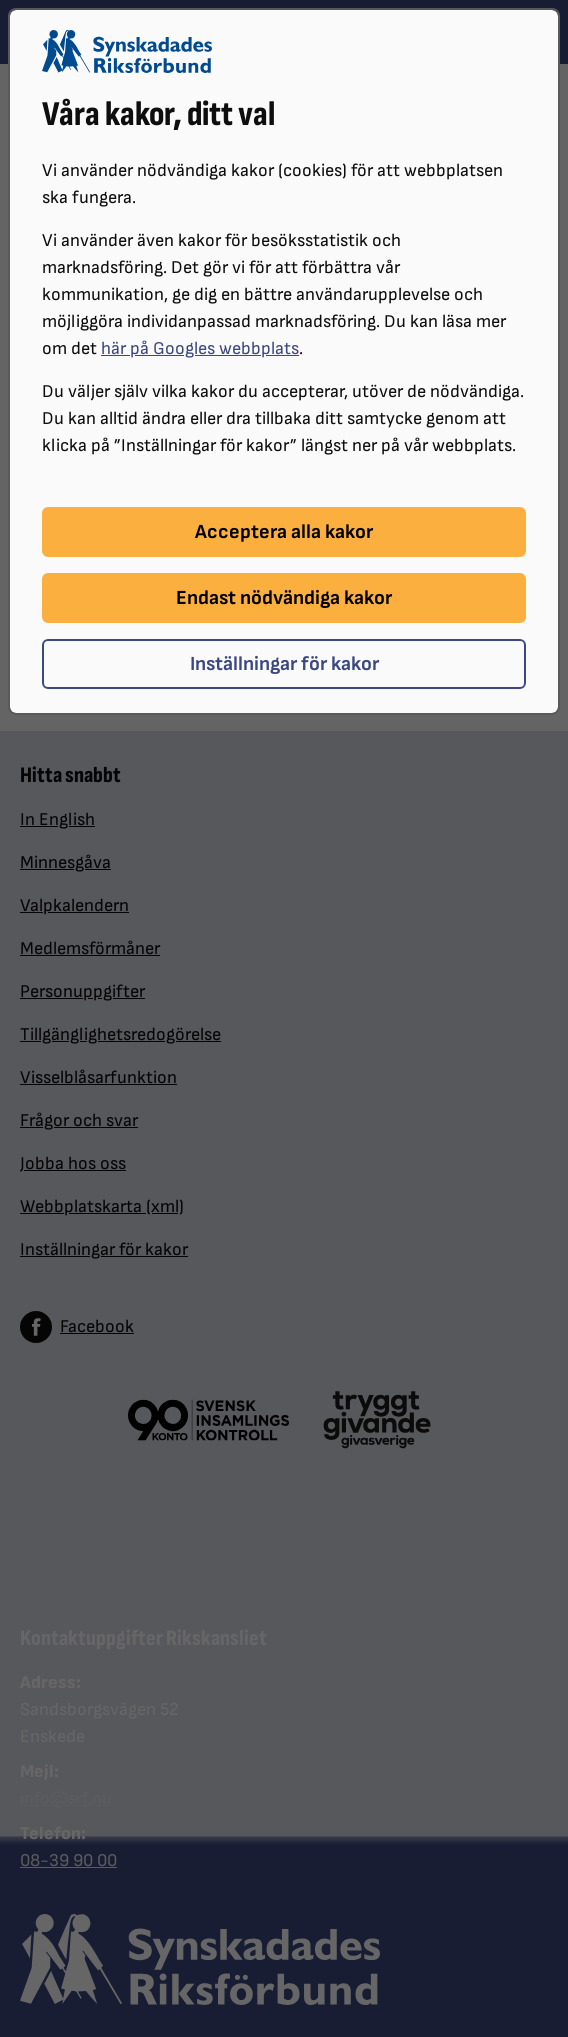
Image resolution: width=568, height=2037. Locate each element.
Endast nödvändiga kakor (284, 598)
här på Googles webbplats (200, 348)
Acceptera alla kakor (284, 532)
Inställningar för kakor (284, 664)
